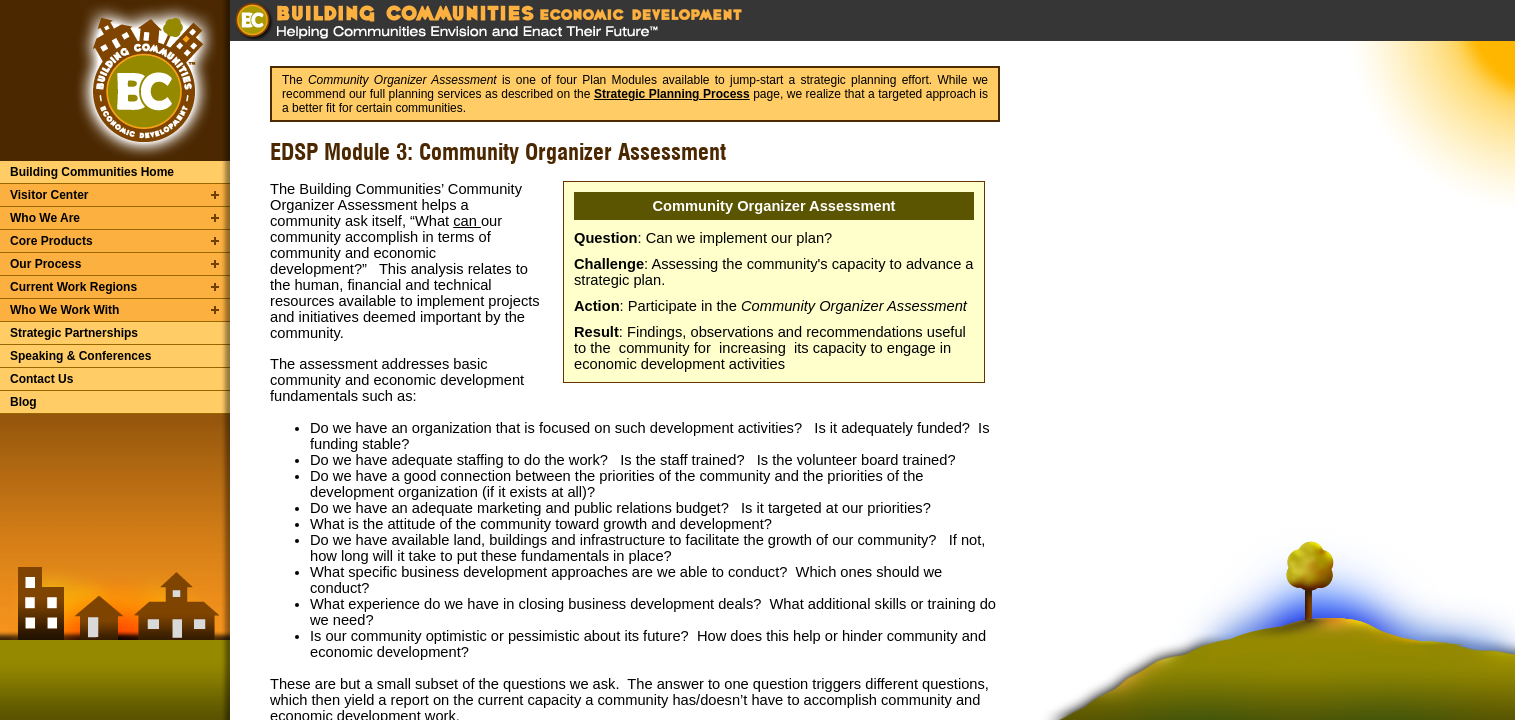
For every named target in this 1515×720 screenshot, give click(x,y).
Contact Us (41, 379)
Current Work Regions (73, 287)
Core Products (51, 241)
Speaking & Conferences (80, 356)
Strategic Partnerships (74, 333)
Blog (23, 402)
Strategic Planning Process (672, 94)
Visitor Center (49, 195)
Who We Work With (64, 310)
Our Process (45, 264)
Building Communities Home (92, 172)
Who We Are (45, 218)
